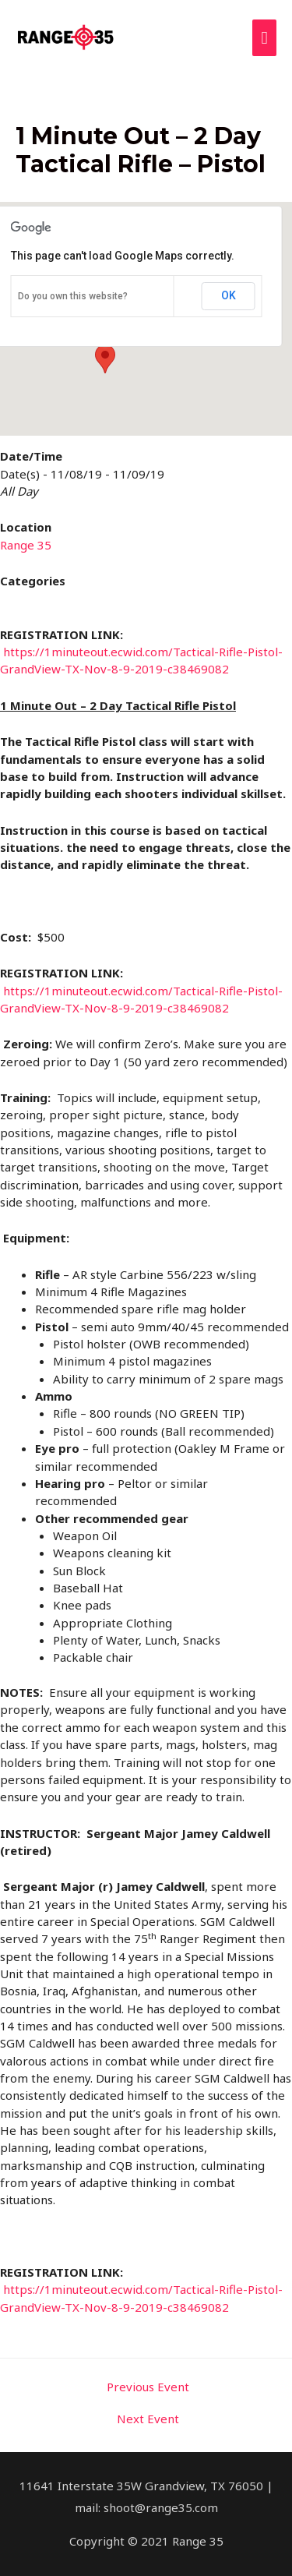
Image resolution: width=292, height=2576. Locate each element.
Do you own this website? (73, 296)
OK (228, 295)
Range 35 (25, 545)
